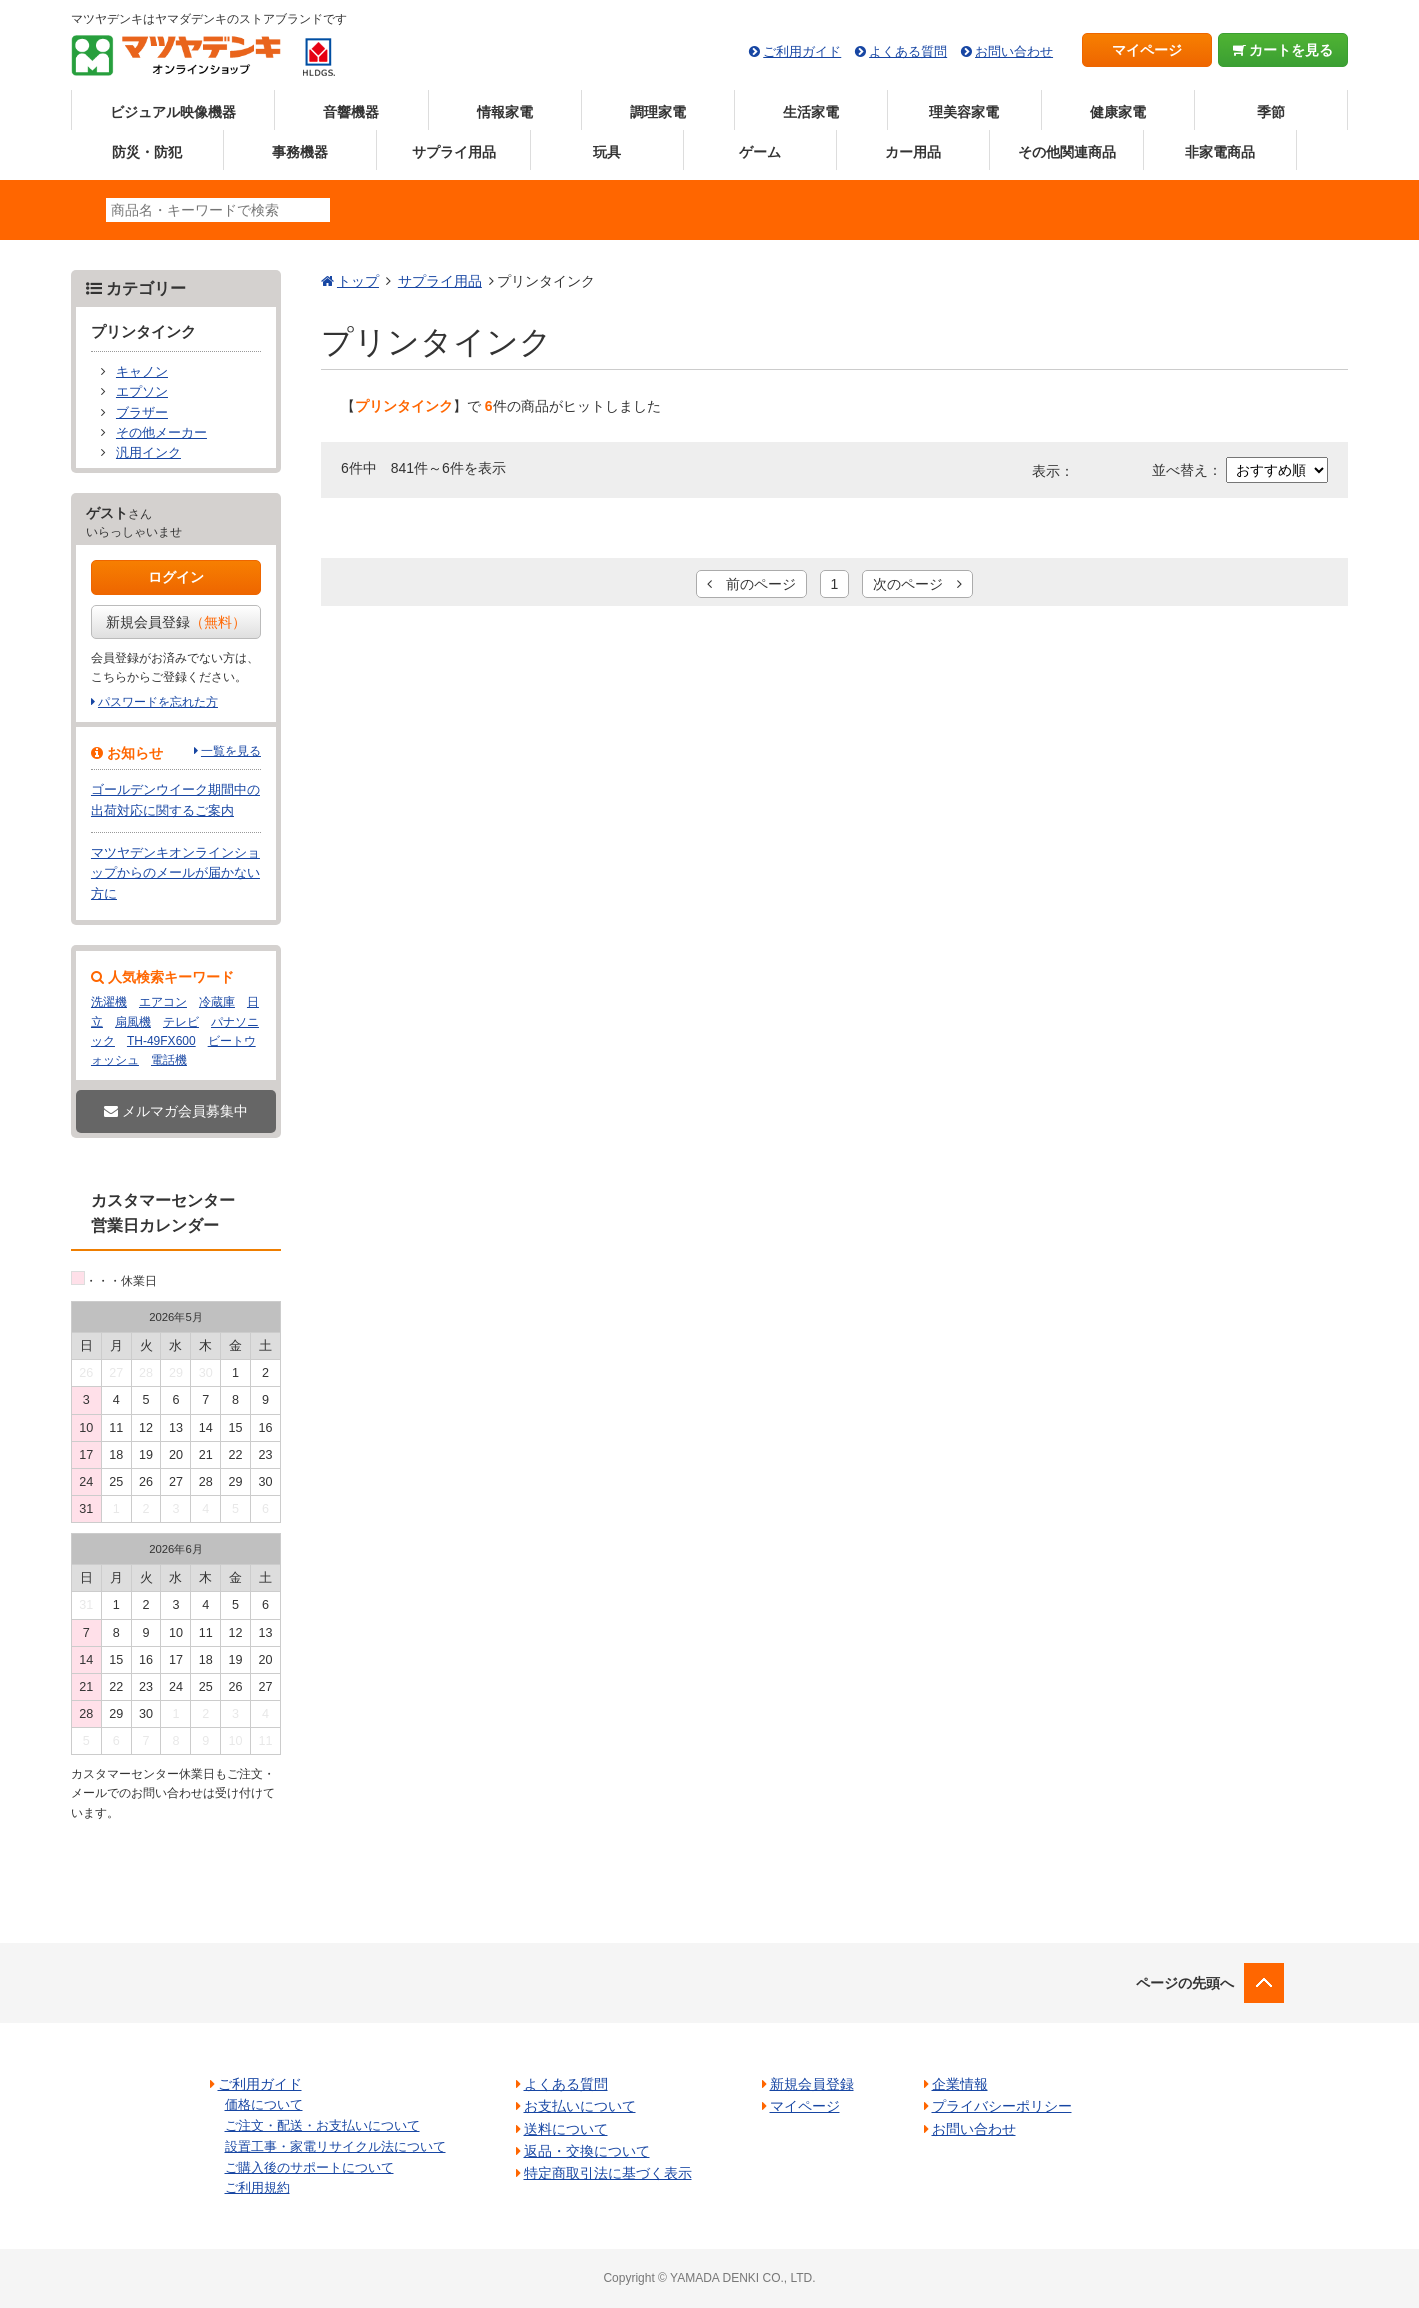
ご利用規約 (257, 2187)
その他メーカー (161, 433)
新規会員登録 (176, 622)
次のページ (917, 584)
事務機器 (300, 152)
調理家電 (658, 112)
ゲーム (760, 152)
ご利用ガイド (802, 51)
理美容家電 (964, 112)
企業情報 (960, 2084)
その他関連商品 (1067, 152)
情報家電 (505, 112)
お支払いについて (580, 2106)
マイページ (1147, 50)
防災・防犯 (147, 152)
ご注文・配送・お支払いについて (322, 2125)
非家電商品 (1220, 152)
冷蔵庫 (217, 1002)
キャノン (142, 372)
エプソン (142, 392)
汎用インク (148, 453)
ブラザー (142, 413)
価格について (264, 2104)
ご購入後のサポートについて (309, 2167)
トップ (358, 281)
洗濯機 (109, 1002)
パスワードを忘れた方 (158, 702)
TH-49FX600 (161, 1041)
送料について (566, 2129)
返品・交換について (587, 2151)
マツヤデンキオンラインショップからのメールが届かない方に (175, 873)
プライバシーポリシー (1002, 2106)
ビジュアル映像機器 (173, 112)
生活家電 (811, 112)
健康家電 (1118, 112)
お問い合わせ (1014, 51)
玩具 (607, 152)
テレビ (181, 1022)
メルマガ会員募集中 (176, 1111)
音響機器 (351, 112)
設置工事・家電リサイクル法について (335, 2146)
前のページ (751, 584)
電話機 (169, 1060)
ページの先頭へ (1185, 1983)
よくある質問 (908, 51)
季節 (1271, 112)
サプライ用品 (454, 152)
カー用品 (913, 152)
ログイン (176, 577)
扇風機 (133, 1022)
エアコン (163, 1002)
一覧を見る (231, 751)
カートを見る (1283, 50)
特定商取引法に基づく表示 (608, 2173)
